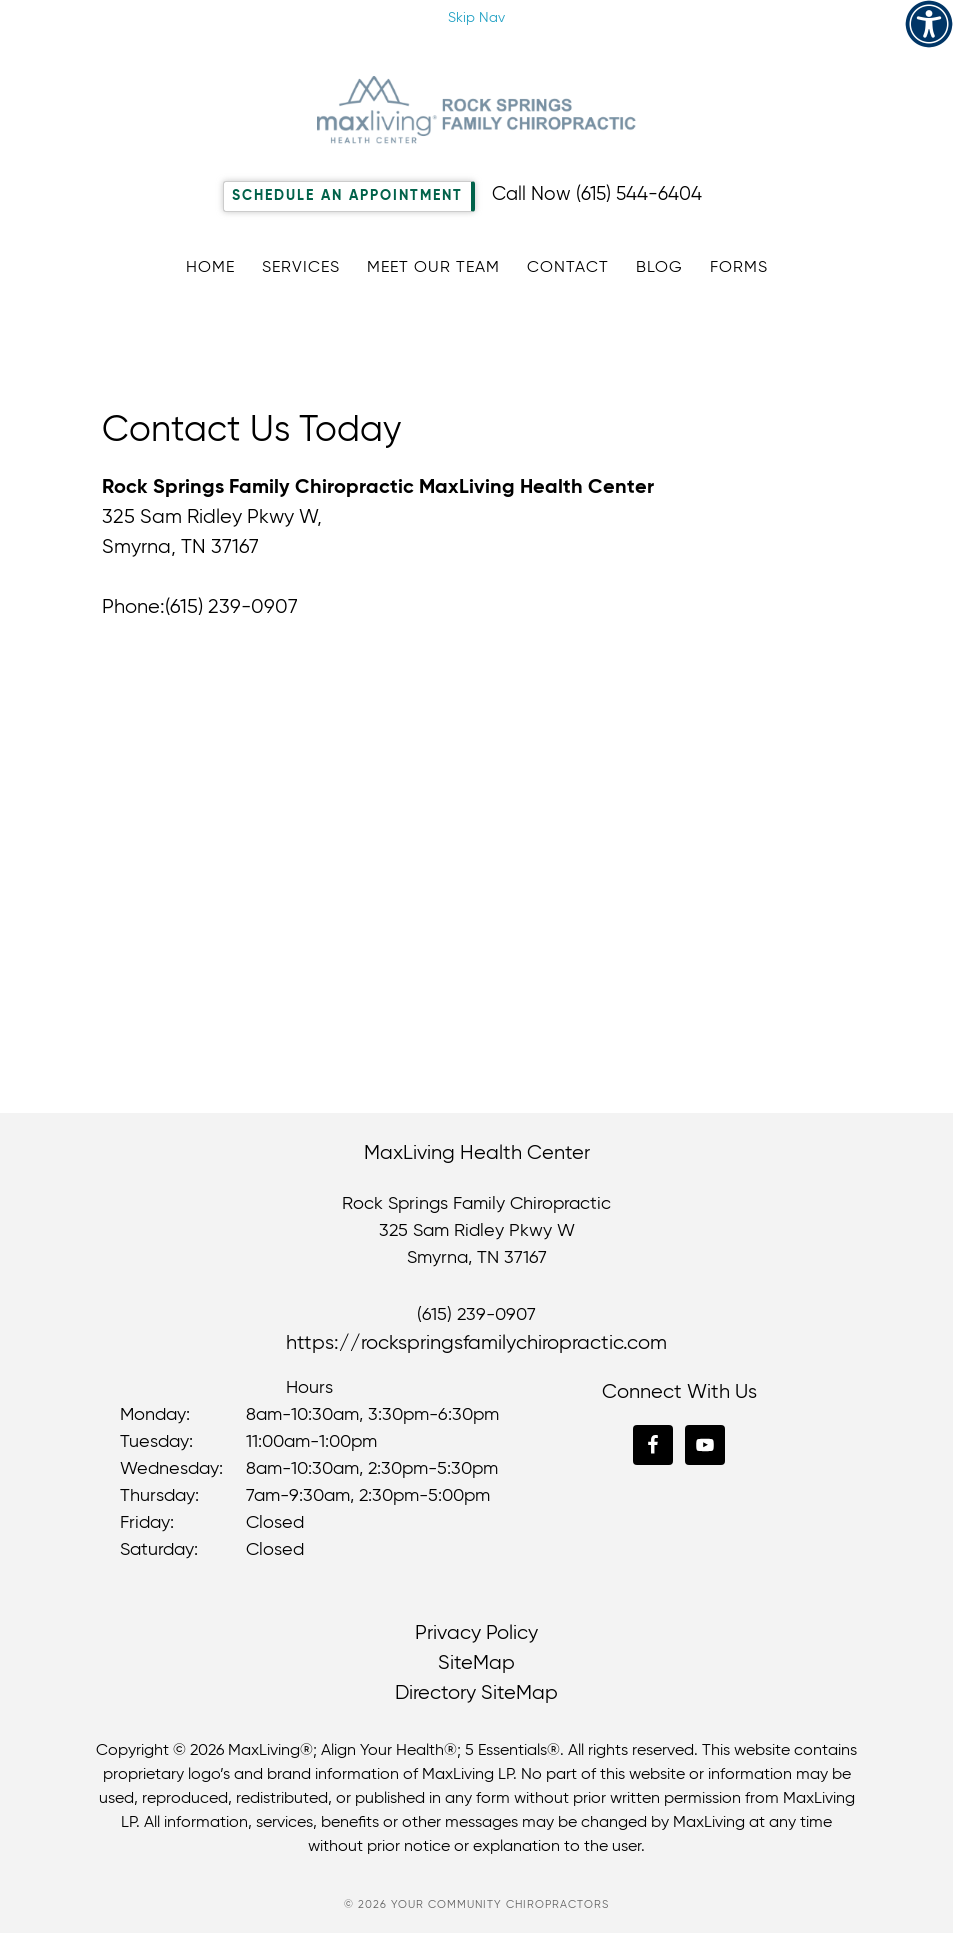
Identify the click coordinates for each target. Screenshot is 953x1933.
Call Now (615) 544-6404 (597, 194)
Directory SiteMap (476, 1693)
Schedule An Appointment (347, 196)
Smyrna (437, 1258)
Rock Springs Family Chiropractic (477, 110)
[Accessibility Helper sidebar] (929, 24)
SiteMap (476, 1663)
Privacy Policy (476, 1633)
